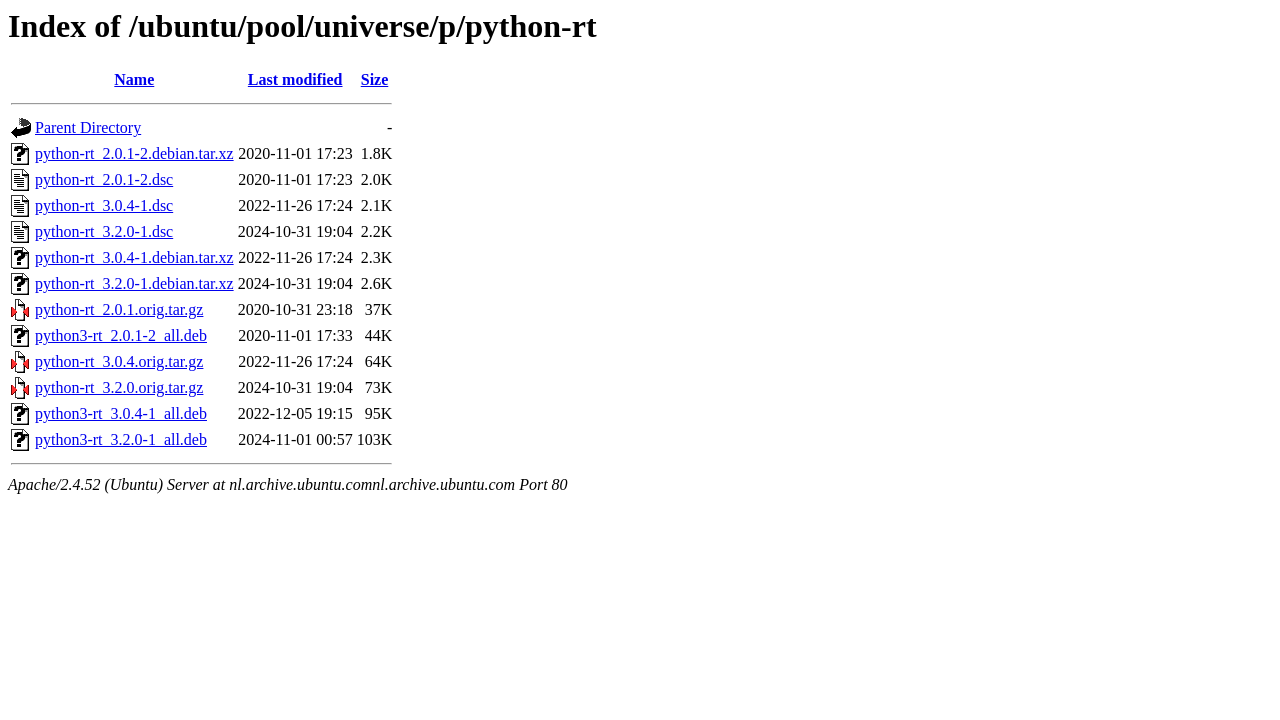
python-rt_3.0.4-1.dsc (104, 205)
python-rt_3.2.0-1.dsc (104, 231)
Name (134, 79)
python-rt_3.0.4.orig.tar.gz (119, 361)
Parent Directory (88, 127)
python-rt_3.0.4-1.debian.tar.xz (134, 257)
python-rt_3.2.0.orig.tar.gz (119, 387)
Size (375, 79)
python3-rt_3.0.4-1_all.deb (121, 413)
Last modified (295, 79)
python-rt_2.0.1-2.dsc (104, 179)
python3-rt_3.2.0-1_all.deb (121, 439)
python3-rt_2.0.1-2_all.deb (121, 335)
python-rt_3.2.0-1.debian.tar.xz (134, 283)
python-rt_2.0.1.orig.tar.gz (119, 309)
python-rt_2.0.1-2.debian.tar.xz (134, 153)
